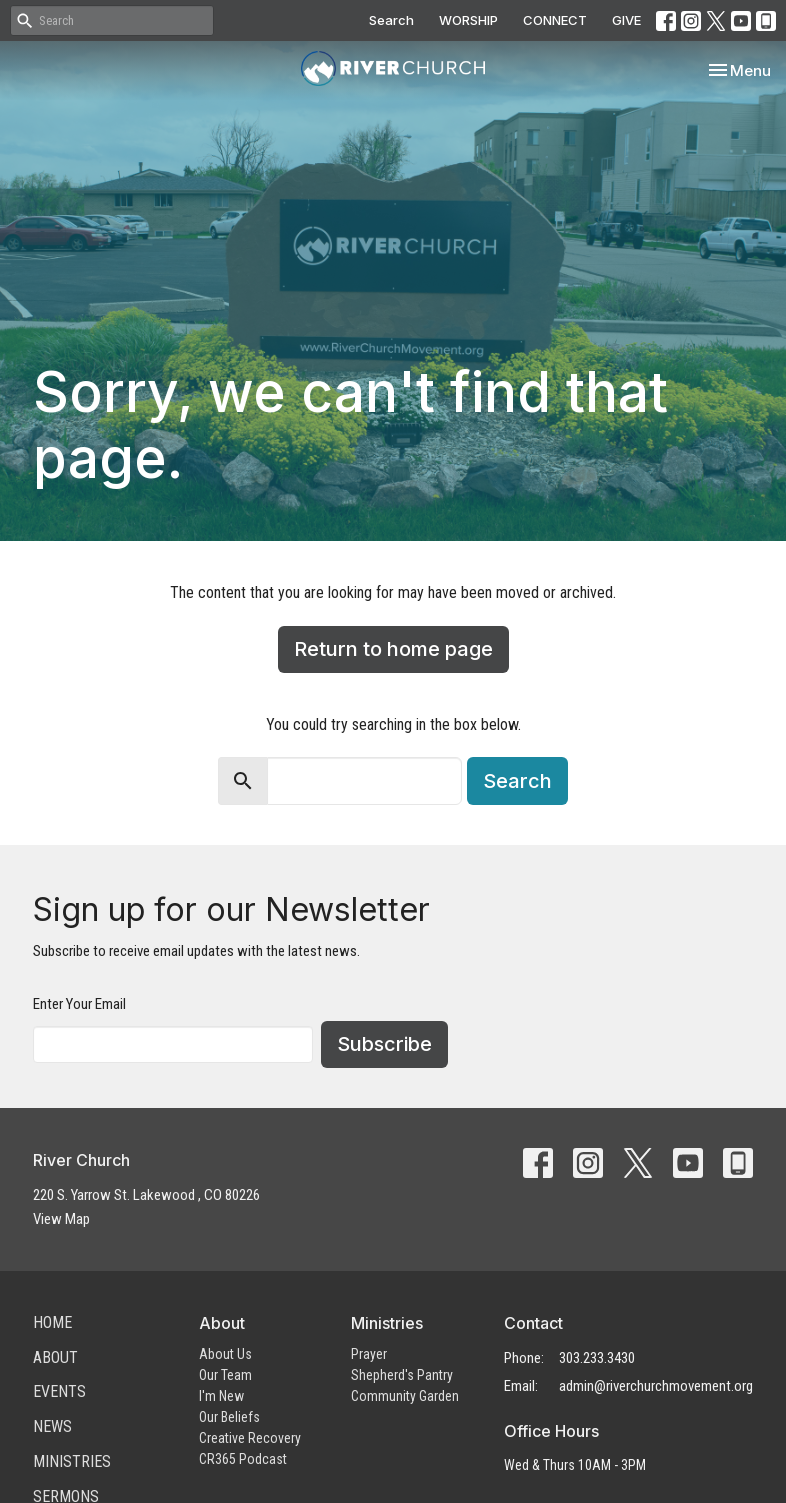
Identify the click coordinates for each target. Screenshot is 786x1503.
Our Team (225, 1375)
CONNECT (555, 20)
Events (59, 1391)
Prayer (369, 1354)
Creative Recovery (250, 1438)
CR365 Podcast (243, 1459)
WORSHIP (468, 20)
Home (52, 1322)
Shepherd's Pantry (402, 1375)
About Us (225, 1354)
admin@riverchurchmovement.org (656, 1386)
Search (391, 20)
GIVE (626, 20)
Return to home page (393, 649)
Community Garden (405, 1396)
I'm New (221, 1396)
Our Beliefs (229, 1417)
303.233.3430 (597, 1358)
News (52, 1426)
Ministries (72, 1461)
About (55, 1357)
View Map (61, 1219)
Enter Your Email (79, 1004)
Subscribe (384, 1044)
